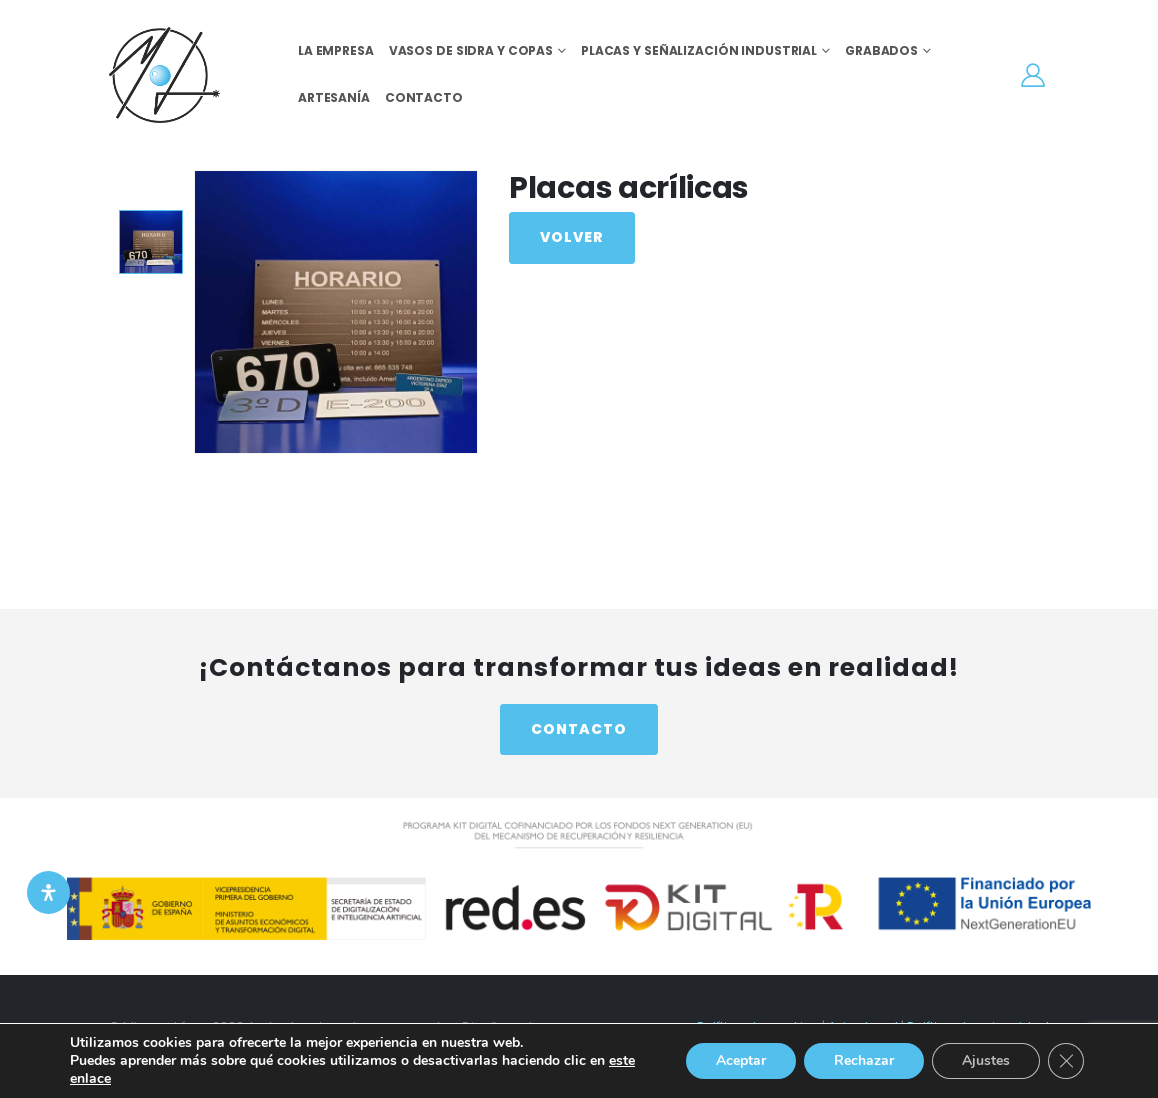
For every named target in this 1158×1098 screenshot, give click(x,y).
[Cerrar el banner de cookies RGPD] (1066, 1061)
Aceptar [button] (741, 1060)
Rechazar (864, 1060)
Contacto (424, 97)
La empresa (336, 50)
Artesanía (334, 97)
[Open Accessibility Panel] (48, 892)
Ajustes (986, 1060)
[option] (151, 242)
